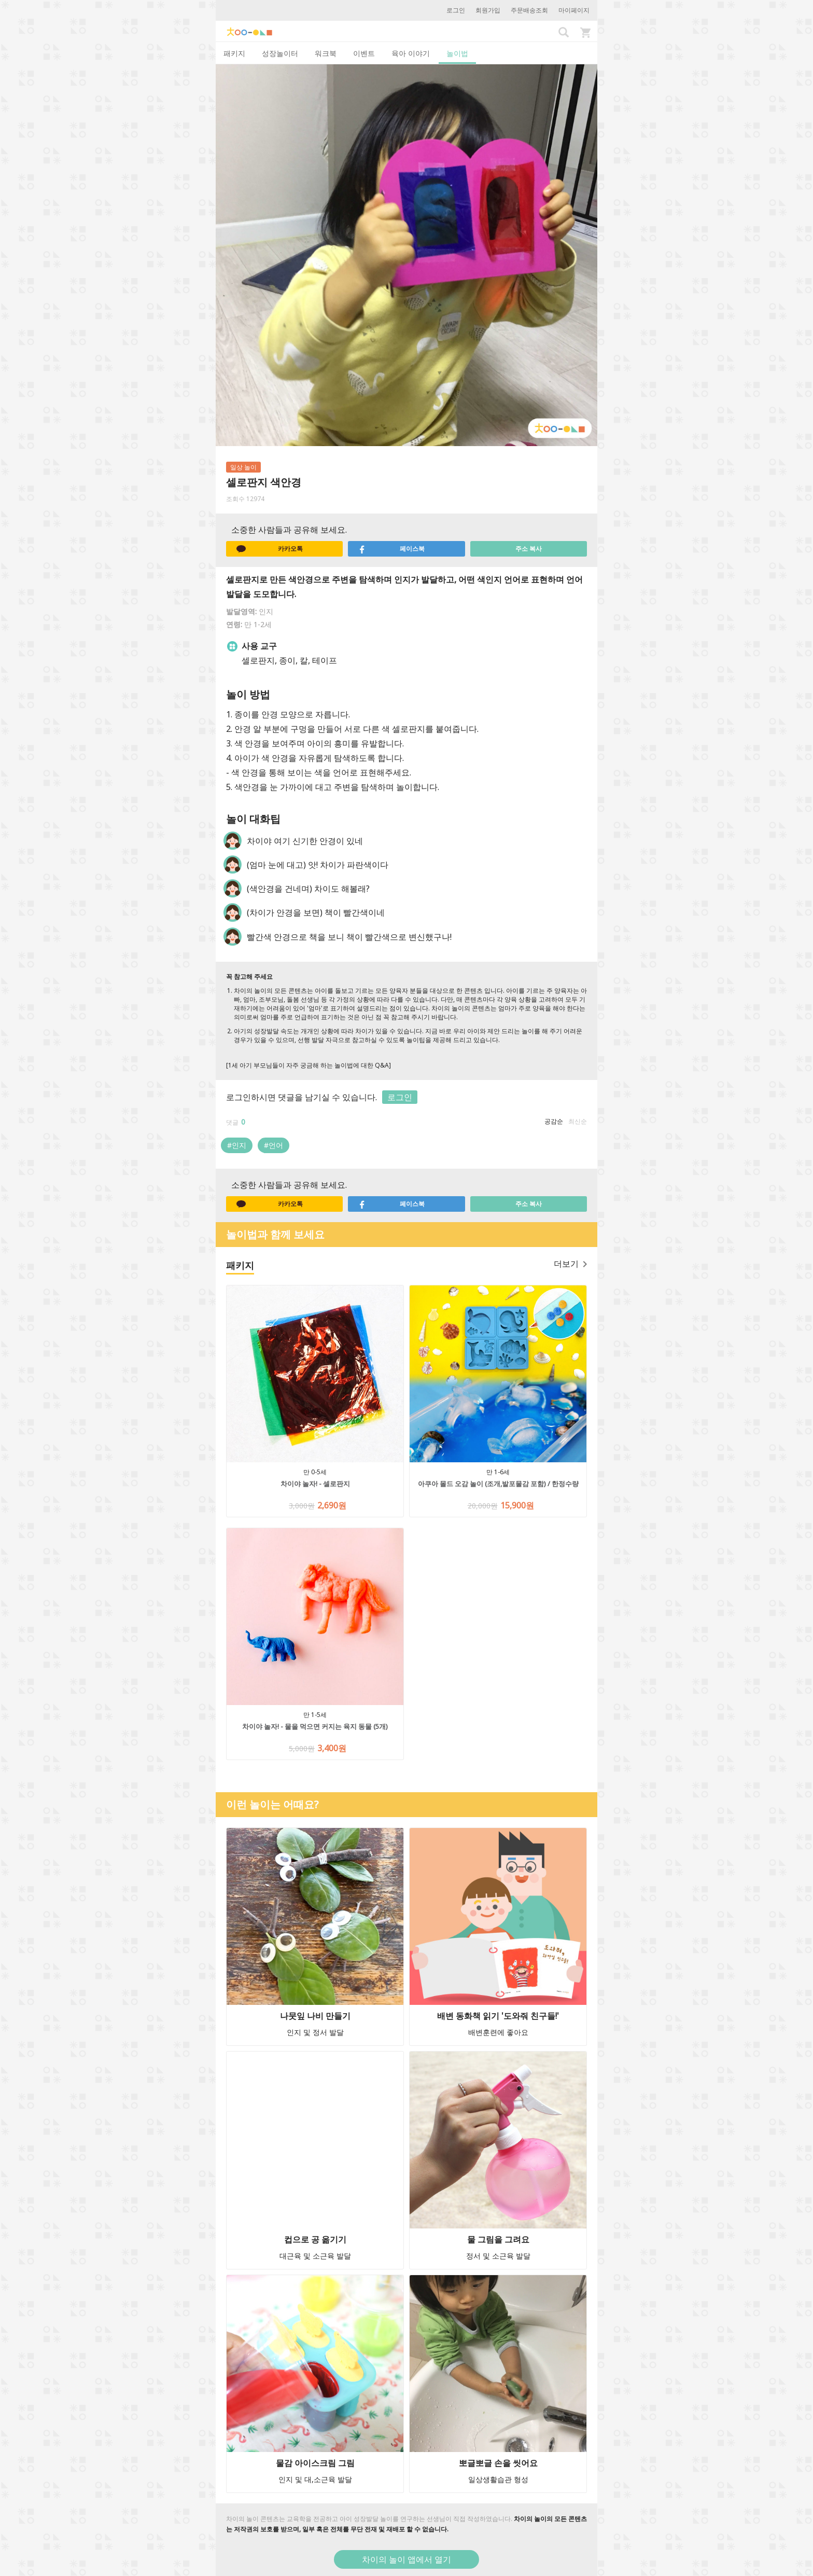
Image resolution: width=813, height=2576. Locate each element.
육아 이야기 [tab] (410, 53)
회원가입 (487, 10)
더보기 (570, 1263)
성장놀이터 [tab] (280, 53)
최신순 (577, 1121)
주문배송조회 (529, 10)
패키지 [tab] (234, 53)
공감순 (553, 1121)
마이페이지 (574, 10)
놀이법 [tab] (457, 53)
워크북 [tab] (326, 53)
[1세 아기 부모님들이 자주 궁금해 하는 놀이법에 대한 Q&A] (308, 1065)
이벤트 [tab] (364, 53)
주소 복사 (528, 548)
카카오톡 (269, 548)
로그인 (455, 10)
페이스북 (391, 548)
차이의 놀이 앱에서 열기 (406, 2559)
